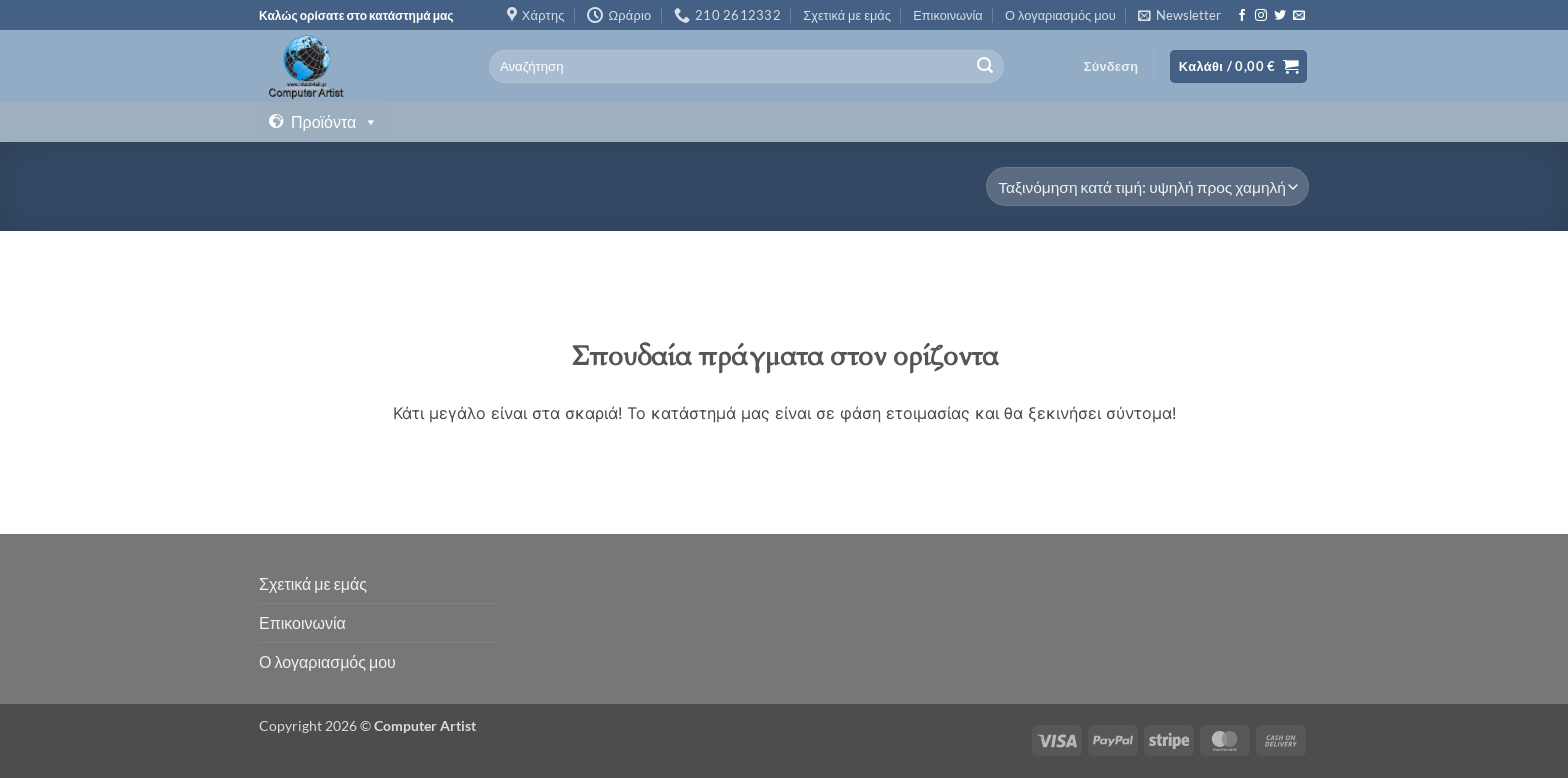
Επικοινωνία (947, 15)
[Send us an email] (1299, 16)
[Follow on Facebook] (1242, 16)
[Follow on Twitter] (1280, 16)
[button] (1179, 15)
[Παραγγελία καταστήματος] (1147, 186)
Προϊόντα (334, 122)
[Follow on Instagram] (1261, 16)
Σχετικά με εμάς (847, 15)
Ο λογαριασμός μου (1060, 15)
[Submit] (985, 67)
